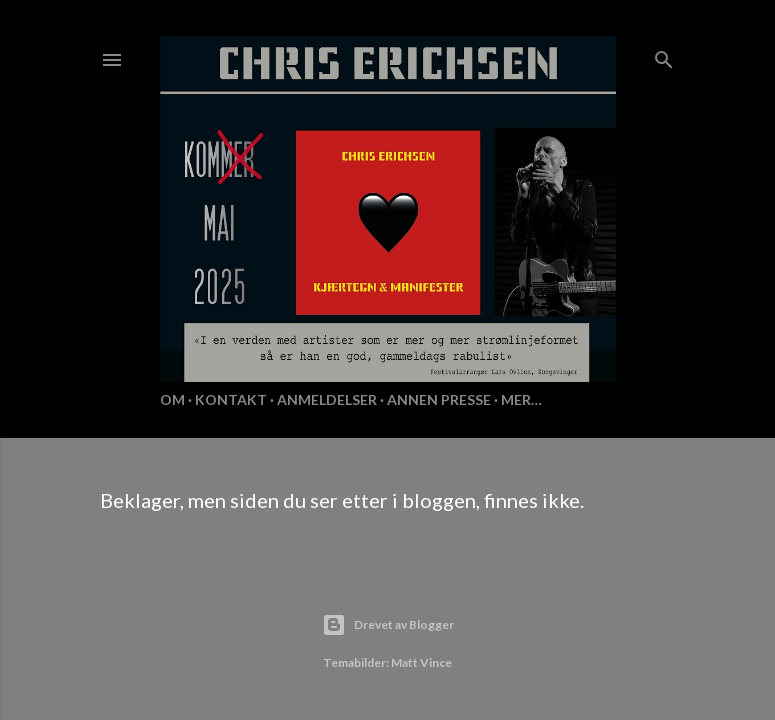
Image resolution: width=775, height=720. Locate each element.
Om (172, 399)
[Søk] (664, 55)
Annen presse (439, 399)
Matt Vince (421, 662)
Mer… (521, 399)
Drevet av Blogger (388, 625)
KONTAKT (231, 399)
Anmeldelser (327, 399)
